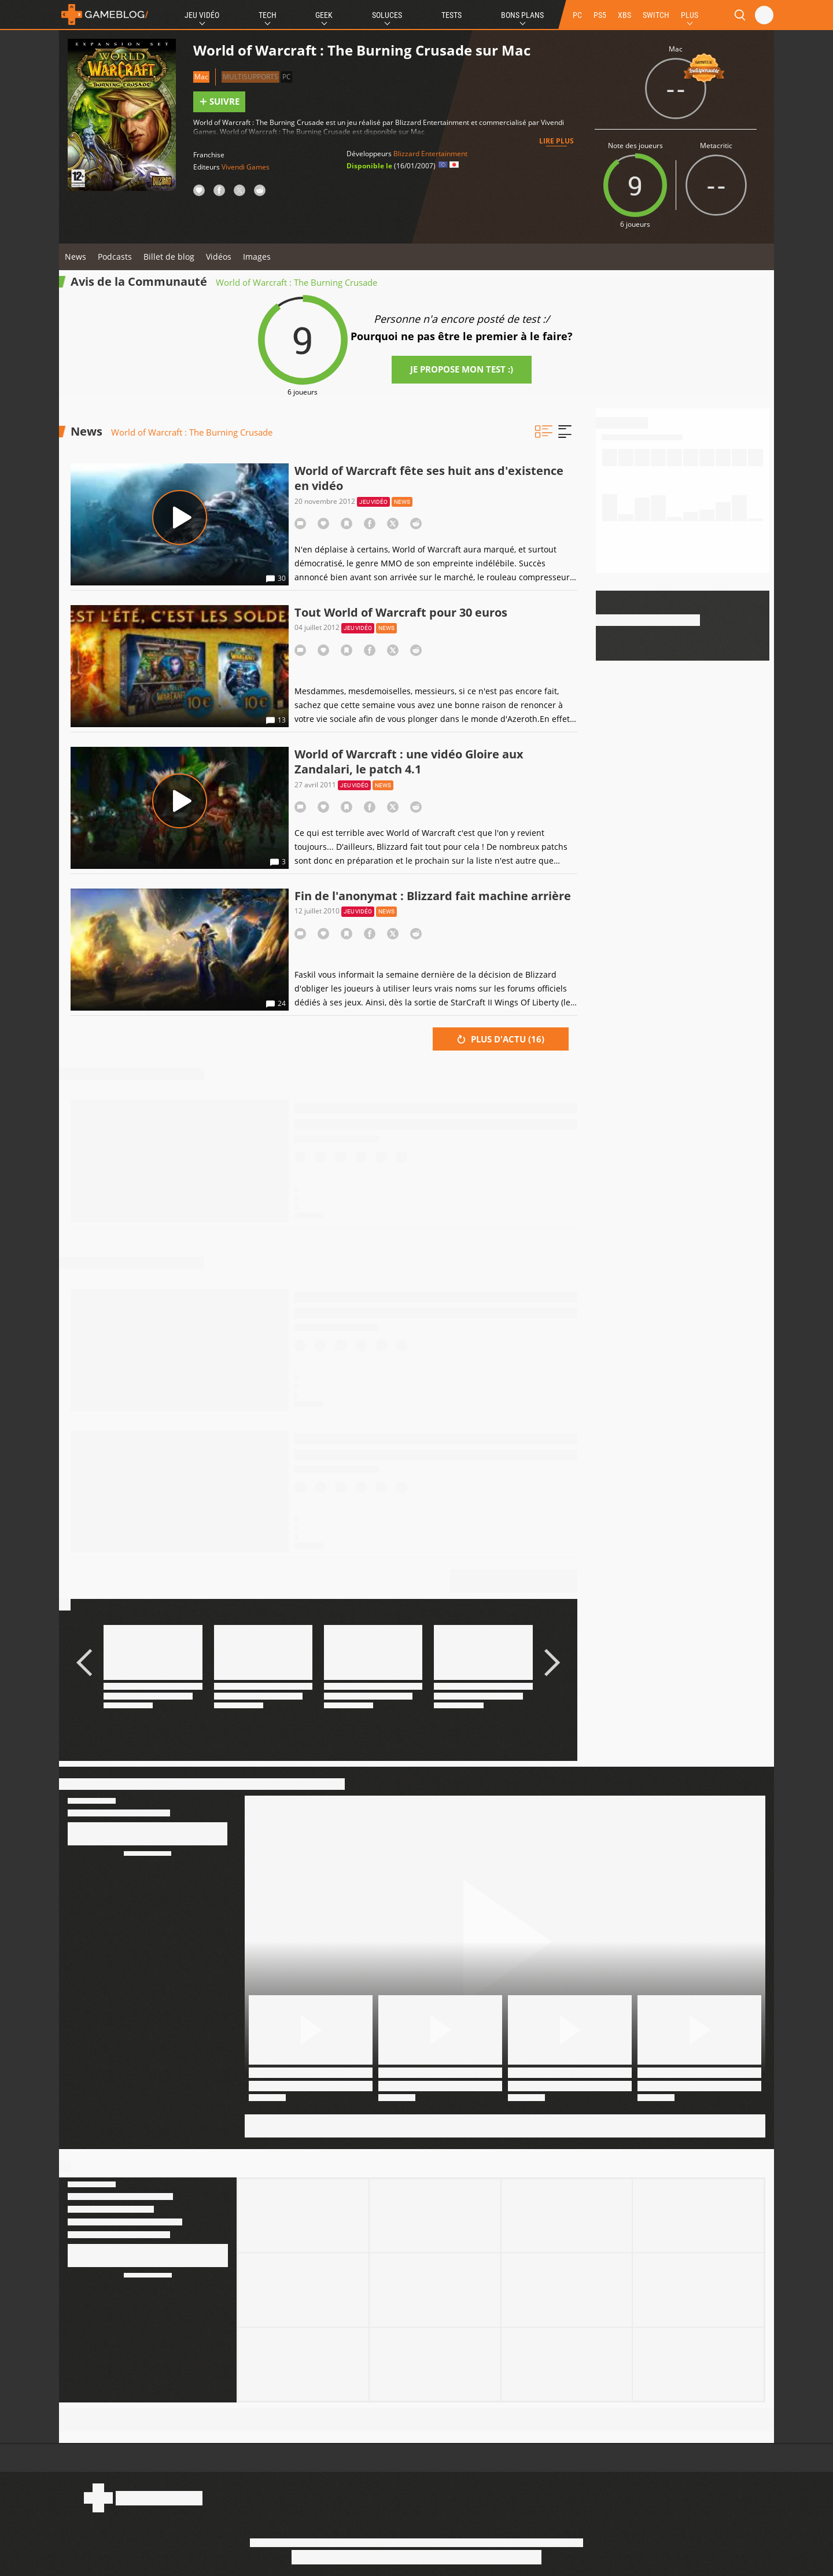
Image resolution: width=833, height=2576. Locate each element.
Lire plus (556, 141)
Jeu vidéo (373, 502)
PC (577, 15)
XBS (624, 15)
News (75, 256)
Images (257, 256)
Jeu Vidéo (202, 15)
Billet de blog (168, 256)
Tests (451, 15)
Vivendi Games (246, 167)
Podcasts (115, 256)
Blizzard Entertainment (430, 154)
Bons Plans (522, 15)
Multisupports (250, 77)
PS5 (600, 15)
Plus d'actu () (500, 1039)
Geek (324, 15)
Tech (268, 15)
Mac (201, 77)
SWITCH (656, 15)
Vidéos (218, 256)
